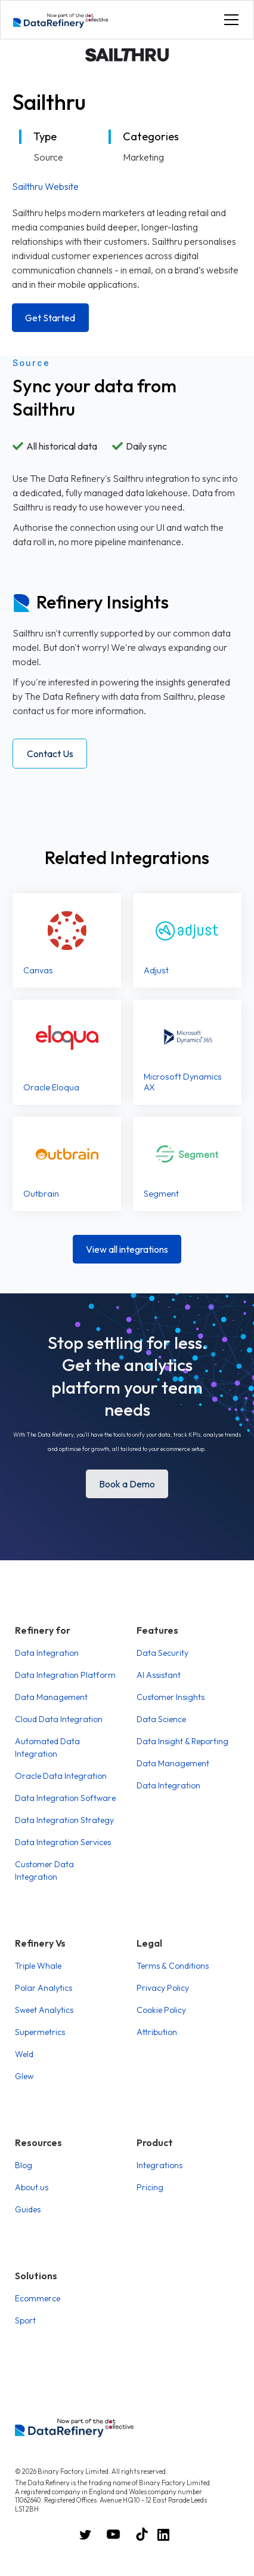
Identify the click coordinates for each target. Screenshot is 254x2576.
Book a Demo (127, 1484)
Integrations (159, 2165)
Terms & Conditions (173, 1965)
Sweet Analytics (44, 2010)
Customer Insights (171, 1697)
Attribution (157, 2032)
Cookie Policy (161, 2010)
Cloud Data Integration (59, 1719)
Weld (24, 2054)
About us (31, 2187)
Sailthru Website (45, 186)
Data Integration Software (65, 1798)
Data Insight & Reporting (182, 1741)
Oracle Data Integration (61, 1775)
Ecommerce (37, 2298)
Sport (25, 2320)
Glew (24, 2076)
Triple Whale (38, 1965)
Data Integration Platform (65, 1675)
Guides (28, 2209)
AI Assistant (159, 1675)
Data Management (51, 1697)
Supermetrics (40, 2032)
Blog (23, 2165)
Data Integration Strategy (64, 1820)
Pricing (150, 2187)
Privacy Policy (163, 1987)
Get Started (50, 318)
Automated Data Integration (47, 1747)
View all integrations (127, 1249)
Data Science (161, 1719)
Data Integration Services (63, 1842)
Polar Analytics (43, 1987)
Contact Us (50, 754)
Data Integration (47, 1652)
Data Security (162, 1652)
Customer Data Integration (44, 1870)
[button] (229, 19)
